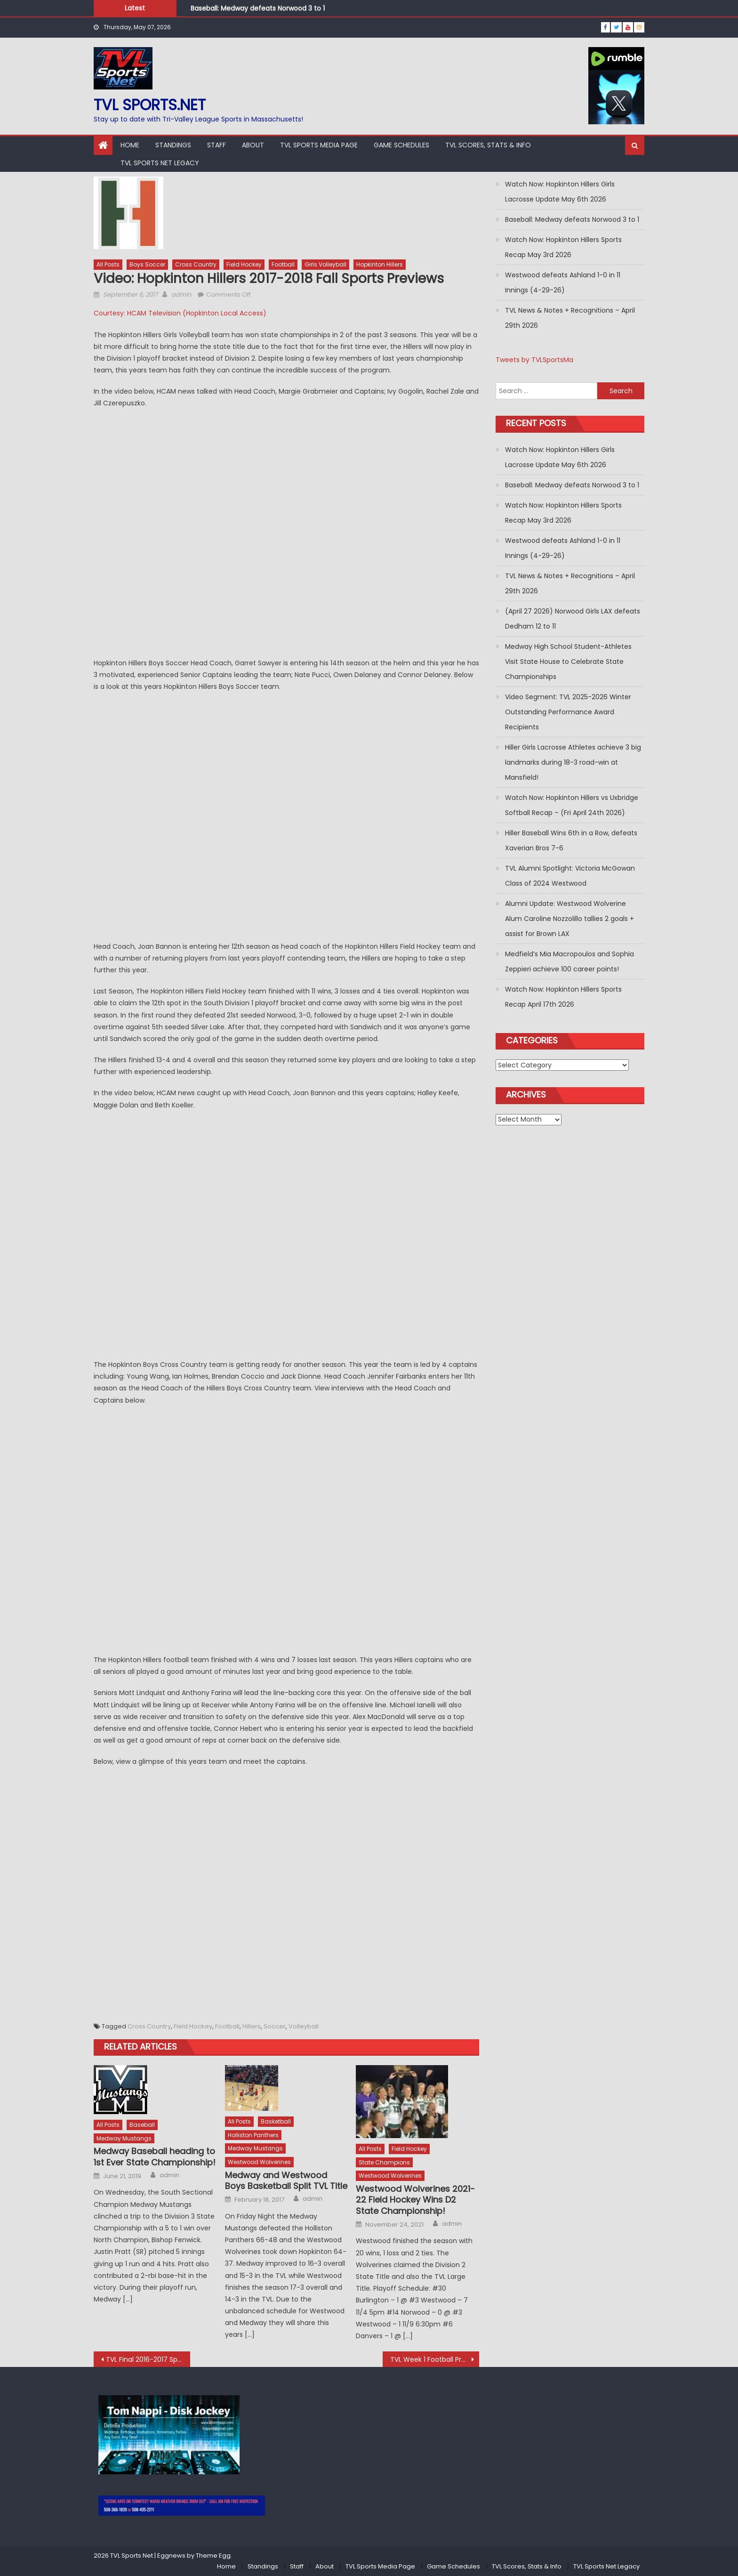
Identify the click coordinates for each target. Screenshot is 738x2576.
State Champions (384, 2162)
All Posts (108, 264)
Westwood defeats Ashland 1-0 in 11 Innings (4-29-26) (562, 282)
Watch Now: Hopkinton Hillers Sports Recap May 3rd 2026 (563, 247)
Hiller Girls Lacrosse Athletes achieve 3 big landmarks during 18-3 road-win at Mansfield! (573, 762)
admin (181, 294)
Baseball (142, 2125)
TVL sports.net (150, 104)
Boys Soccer (147, 264)
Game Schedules (401, 145)
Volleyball (304, 2026)
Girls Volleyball (325, 264)
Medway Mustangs (124, 2138)
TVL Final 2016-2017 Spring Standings (148, 2359)
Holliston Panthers (253, 2135)
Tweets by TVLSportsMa (534, 359)
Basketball (276, 2121)
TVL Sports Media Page (319, 145)
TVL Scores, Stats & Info (488, 145)
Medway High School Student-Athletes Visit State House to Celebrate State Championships (568, 661)
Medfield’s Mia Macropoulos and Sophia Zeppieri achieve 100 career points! (569, 961)
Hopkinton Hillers (379, 264)
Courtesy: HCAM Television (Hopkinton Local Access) (180, 313)
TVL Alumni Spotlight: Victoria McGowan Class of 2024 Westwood (570, 876)
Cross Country (196, 264)
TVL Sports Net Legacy (159, 163)
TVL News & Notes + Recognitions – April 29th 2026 (570, 318)
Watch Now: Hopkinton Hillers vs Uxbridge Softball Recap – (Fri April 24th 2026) (571, 805)
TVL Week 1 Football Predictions (434, 2359)
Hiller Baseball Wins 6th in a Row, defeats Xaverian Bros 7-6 (571, 840)
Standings (173, 145)
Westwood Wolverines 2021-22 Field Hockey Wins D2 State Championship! (415, 2199)
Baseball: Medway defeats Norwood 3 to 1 (258, 9)
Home (129, 145)
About (253, 145)
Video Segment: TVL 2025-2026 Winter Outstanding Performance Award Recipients (568, 712)
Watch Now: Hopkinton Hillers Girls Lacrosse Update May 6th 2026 (560, 191)
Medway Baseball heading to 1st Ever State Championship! (155, 2157)
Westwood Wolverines (259, 2162)
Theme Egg (213, 2555)
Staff (216, 145)
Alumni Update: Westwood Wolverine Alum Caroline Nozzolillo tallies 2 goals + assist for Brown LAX (569, 918)
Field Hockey (244, 264)
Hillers (251, 2026)
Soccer (275, 2026)
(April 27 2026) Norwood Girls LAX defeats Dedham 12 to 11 (572, 618)
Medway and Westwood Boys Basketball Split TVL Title (286, 2181)
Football (283, 264)
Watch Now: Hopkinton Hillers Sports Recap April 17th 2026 (563, 997)
